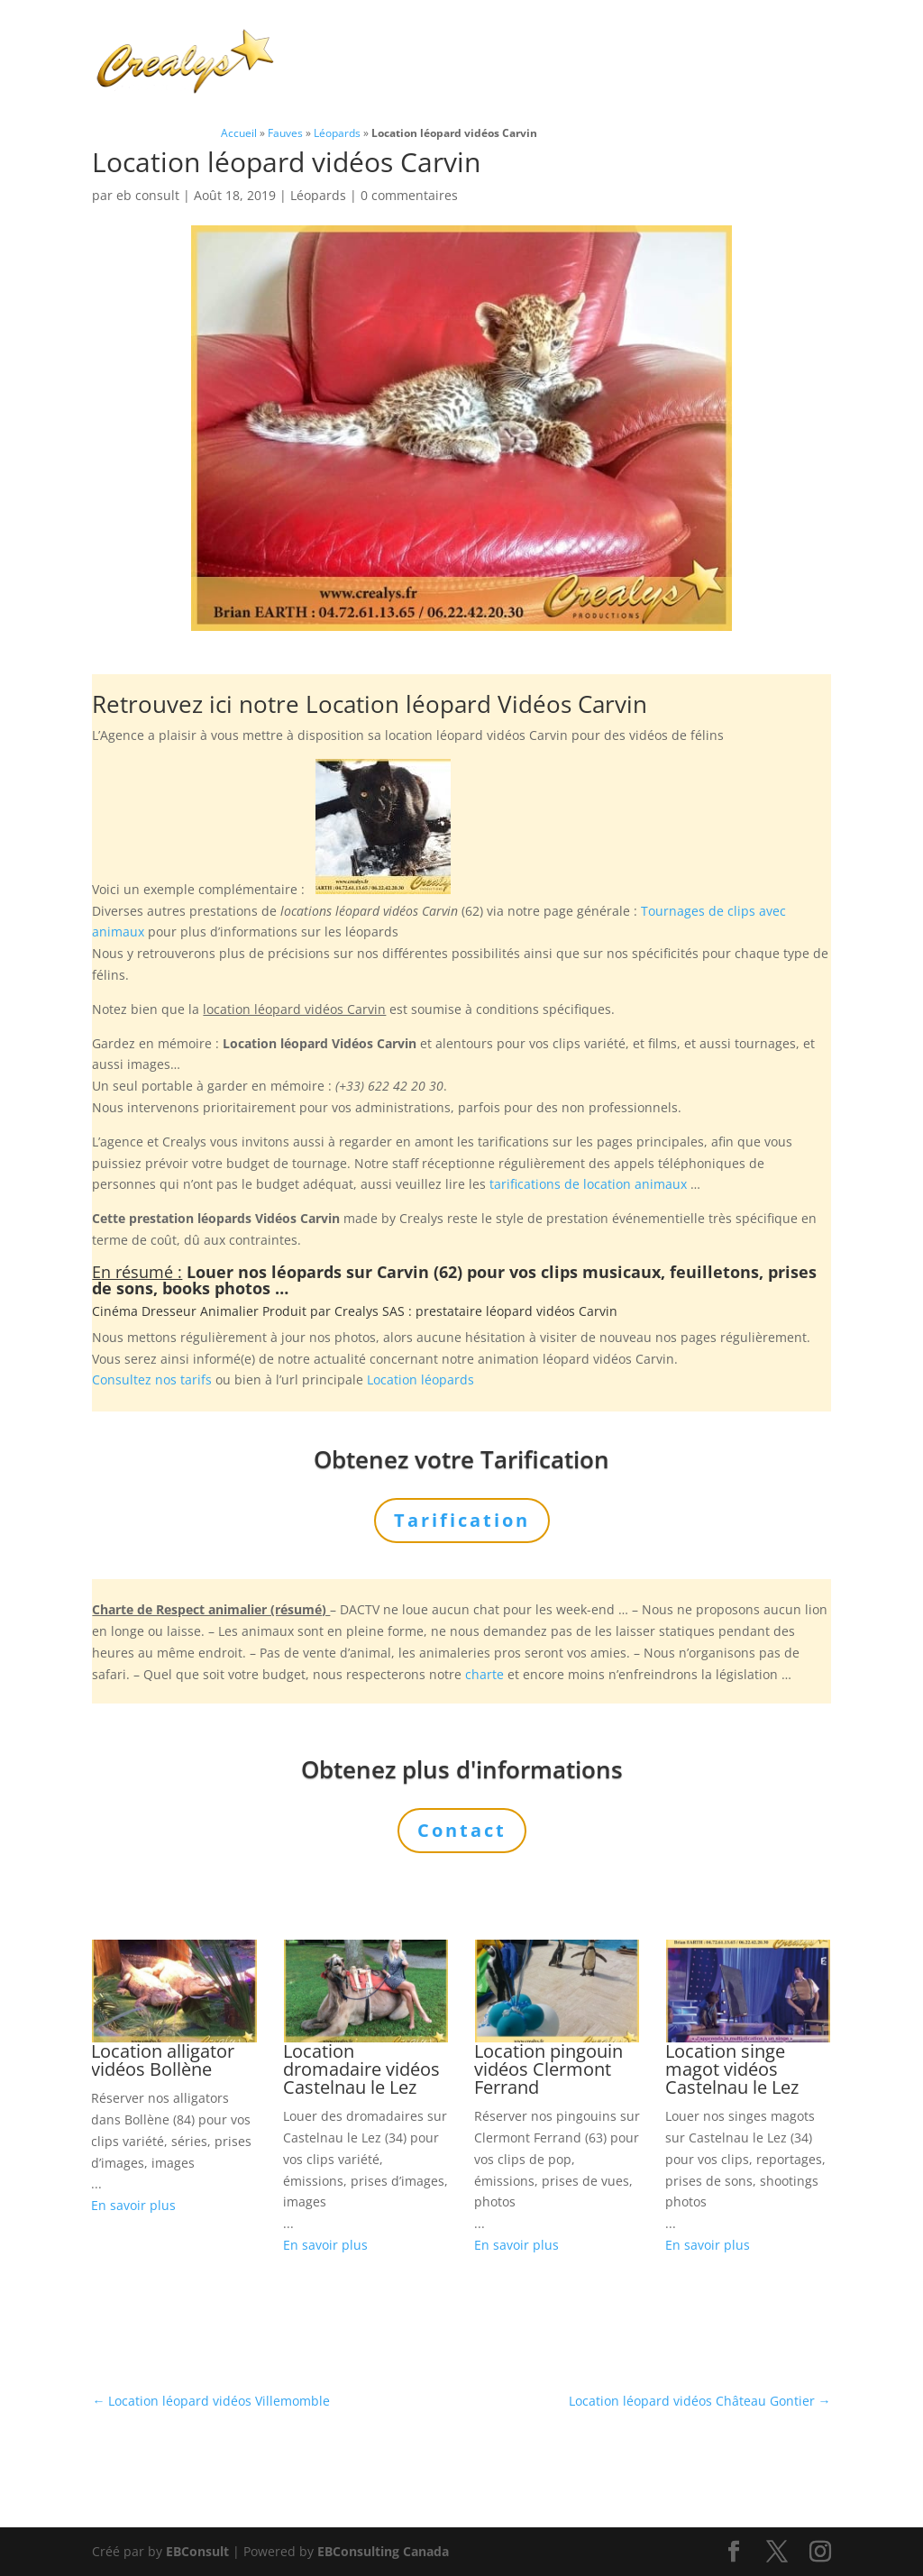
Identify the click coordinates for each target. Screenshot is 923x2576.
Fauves (285, 132)
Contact (426, 84)
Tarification (338, 84)
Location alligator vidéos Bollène (162, 2060)
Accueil (239, 132)
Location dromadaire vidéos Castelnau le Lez (361, 2069)
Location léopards (420, 1379)
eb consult (147, 195)
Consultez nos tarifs (152, 1379)
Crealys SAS (369, 1311)
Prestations (576, 40)
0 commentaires (409, 195)
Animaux (465, 40)
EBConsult (197, 2551)
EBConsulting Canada (383, 2551)
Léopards (337, 132)
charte (484, 1674)
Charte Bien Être (355, 40)
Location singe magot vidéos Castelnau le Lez (732, 2069)
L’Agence (687, 40)
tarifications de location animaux (588, 1183)
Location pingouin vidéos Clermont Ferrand (548, 2069)
